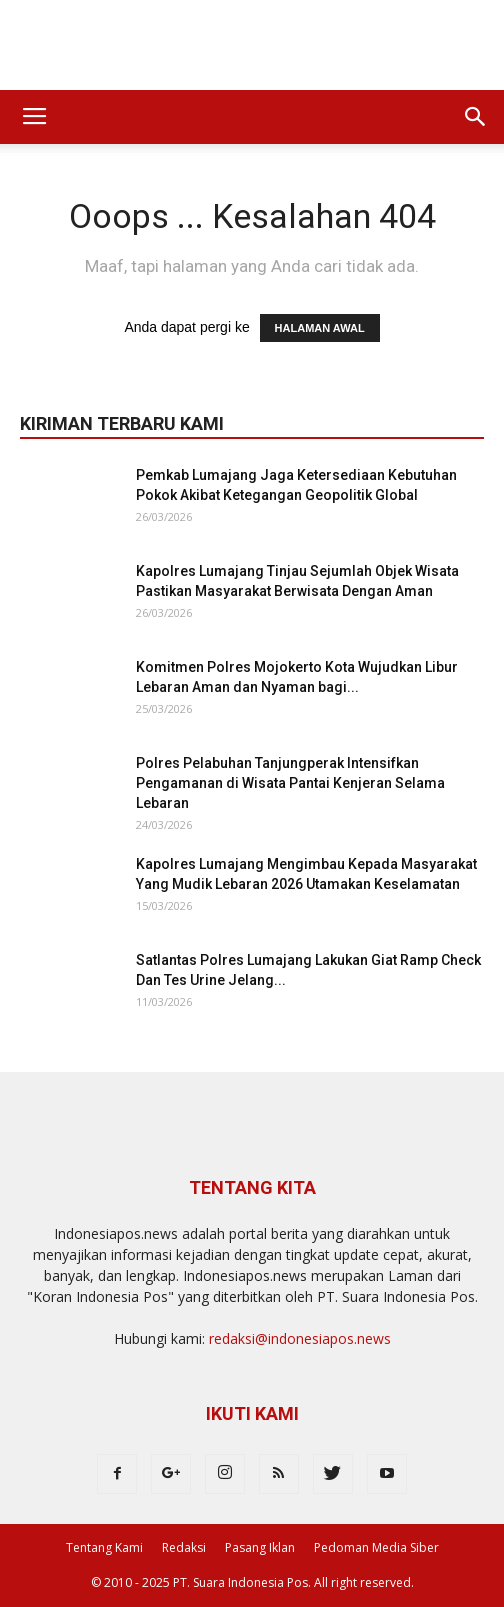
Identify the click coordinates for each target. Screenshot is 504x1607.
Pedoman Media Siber (376, 1547)
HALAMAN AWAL (320, 328)
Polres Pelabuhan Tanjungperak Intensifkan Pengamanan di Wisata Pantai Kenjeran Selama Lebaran (290, 783)
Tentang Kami (104, 1547)
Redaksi (184, 1547)
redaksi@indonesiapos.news (300, 1338)
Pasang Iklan (260, 1547)
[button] (476, 117)
